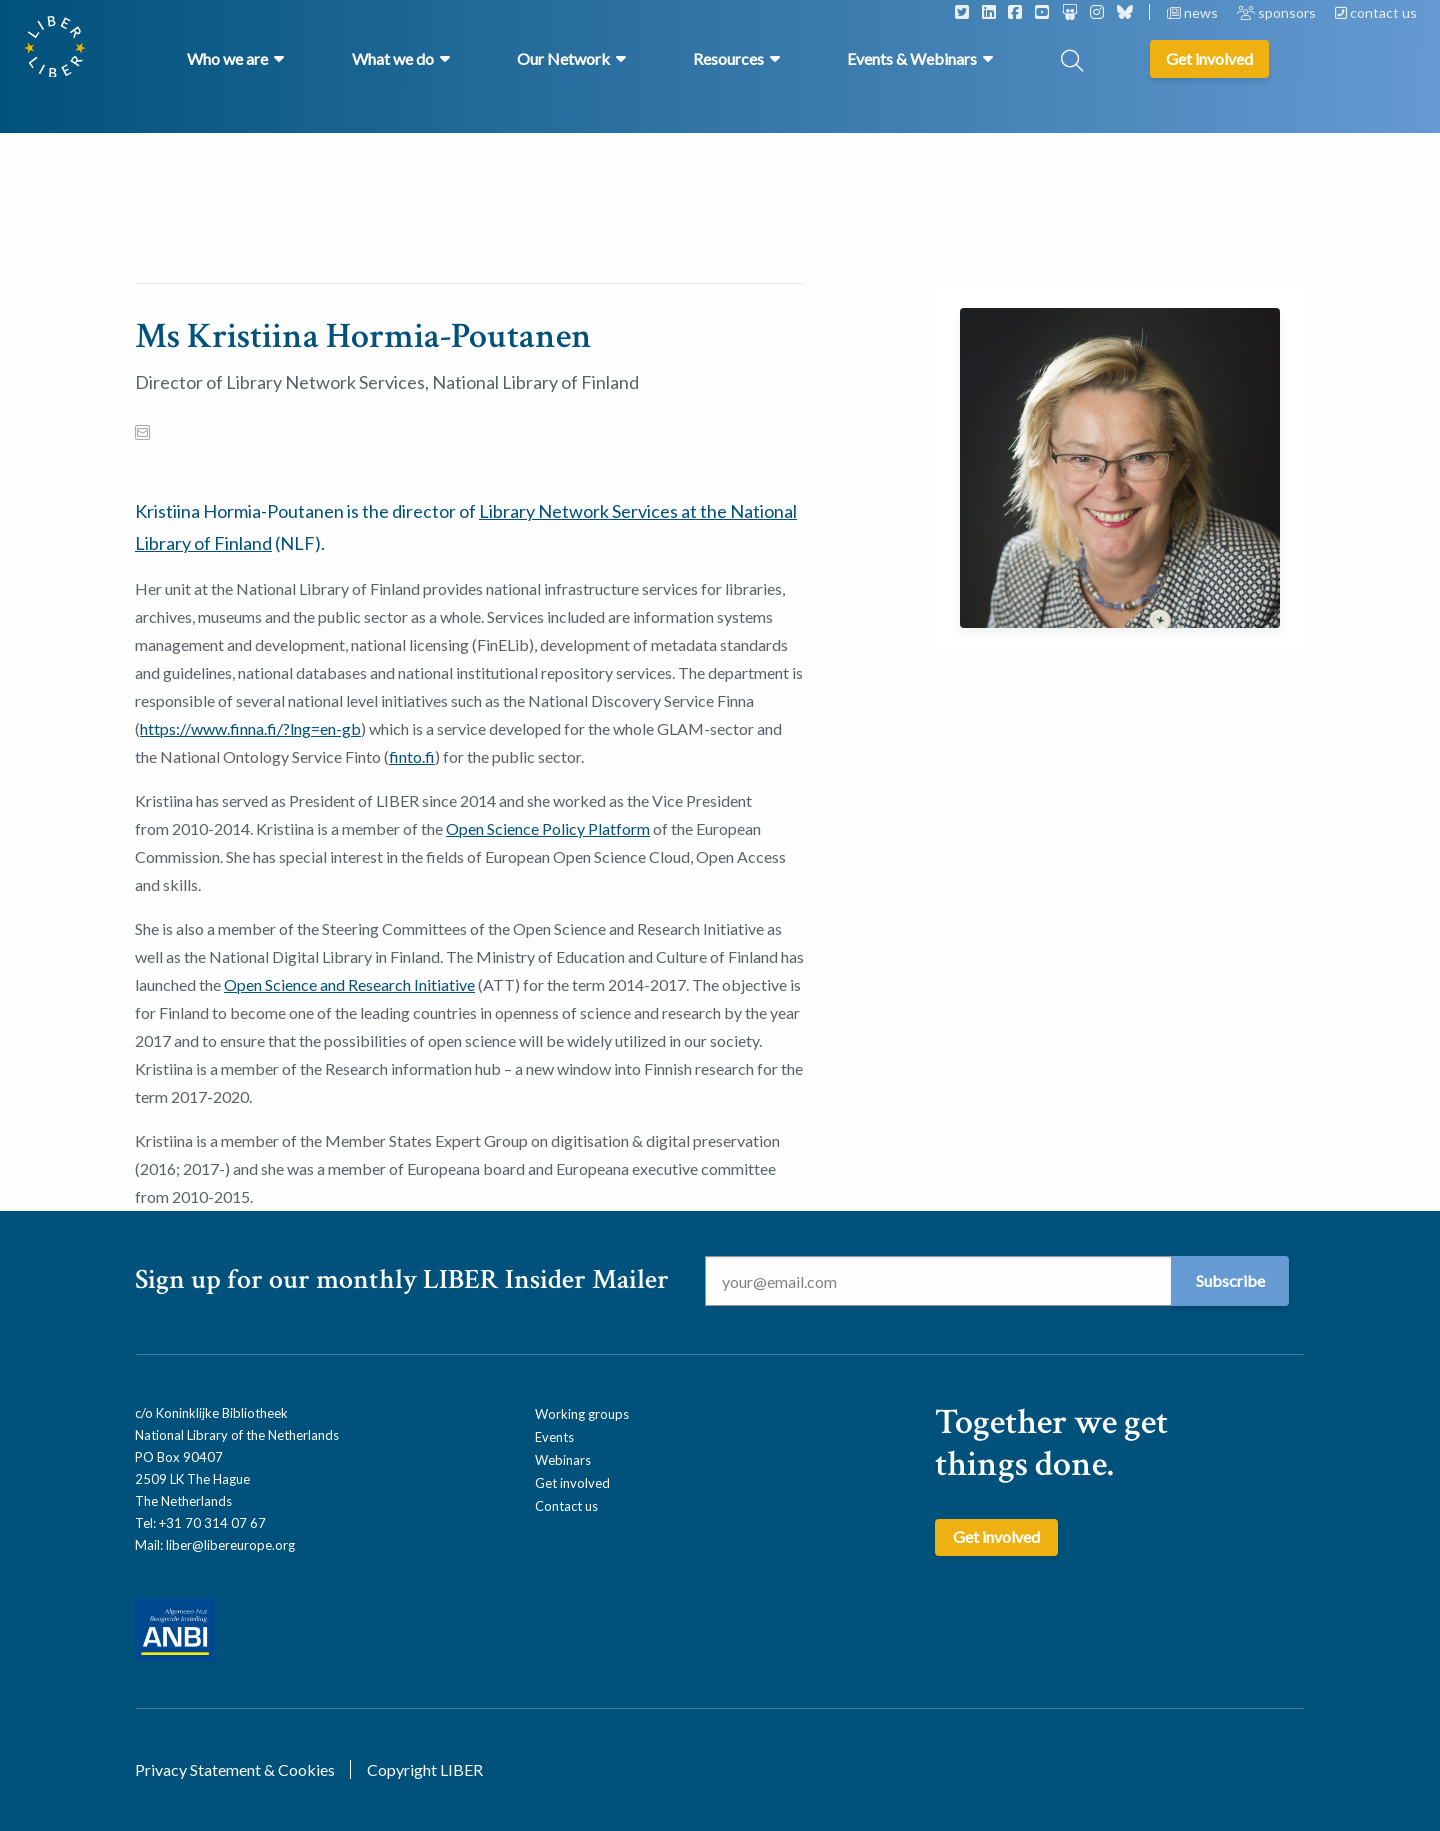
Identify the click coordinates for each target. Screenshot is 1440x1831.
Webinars (563, 1460)
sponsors (1278, 12)
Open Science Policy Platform (548, 828)
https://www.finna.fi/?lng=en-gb (250, 728)
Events (554, 1437)
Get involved (572, 1483)
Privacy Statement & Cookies (235, 1769)
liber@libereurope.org (230, 1545)
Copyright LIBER (425, 1769)
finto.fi (412, 756)
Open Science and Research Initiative (349, 984)
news (1194, 12)
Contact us (566, 1506)
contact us (1376, 12)
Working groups (582, 1414)
